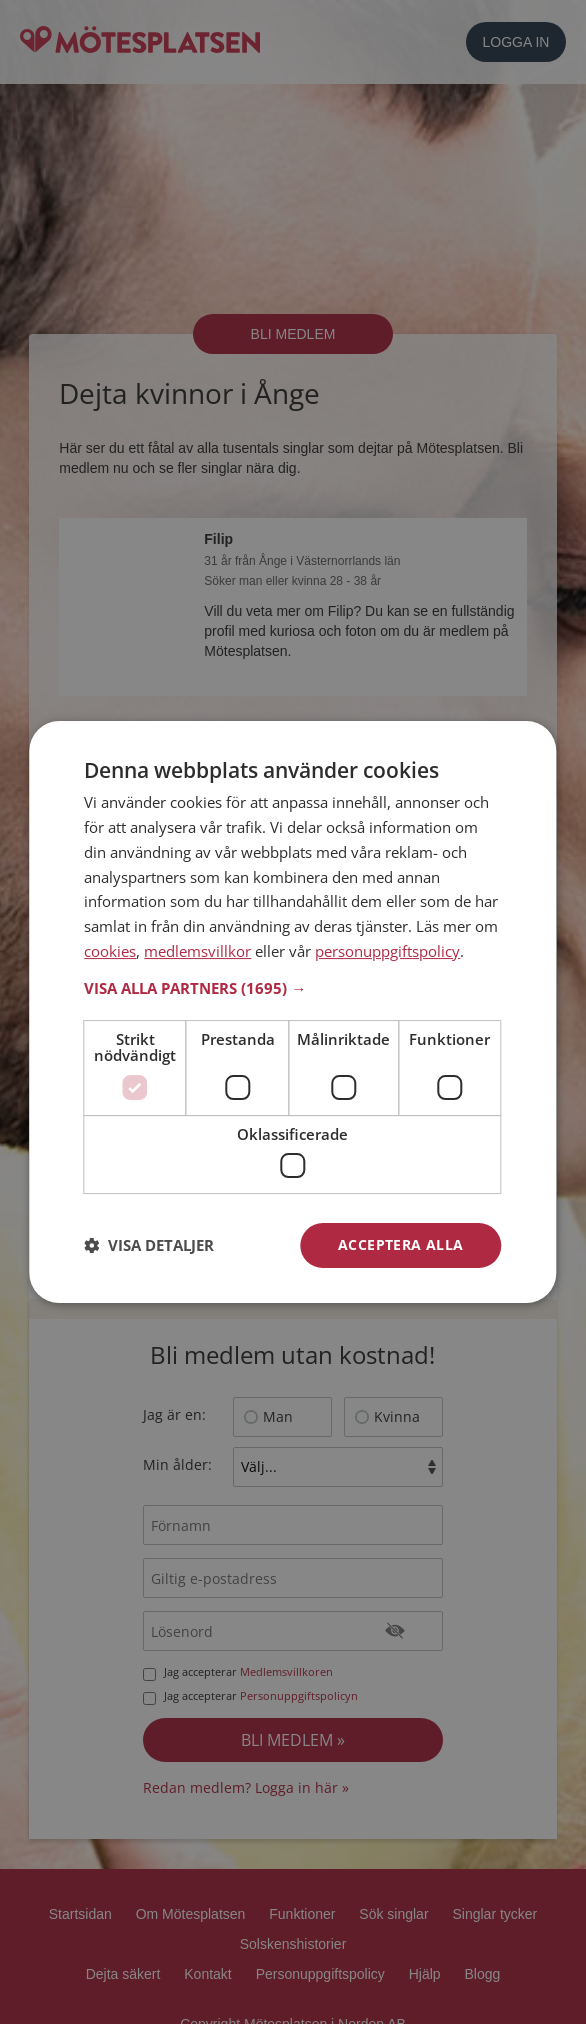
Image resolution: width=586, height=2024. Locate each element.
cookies (110, 951)
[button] (292, 988)
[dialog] (292, 1012)
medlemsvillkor (197, 951)
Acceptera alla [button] (401, 1244)
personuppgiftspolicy (387, 951)
